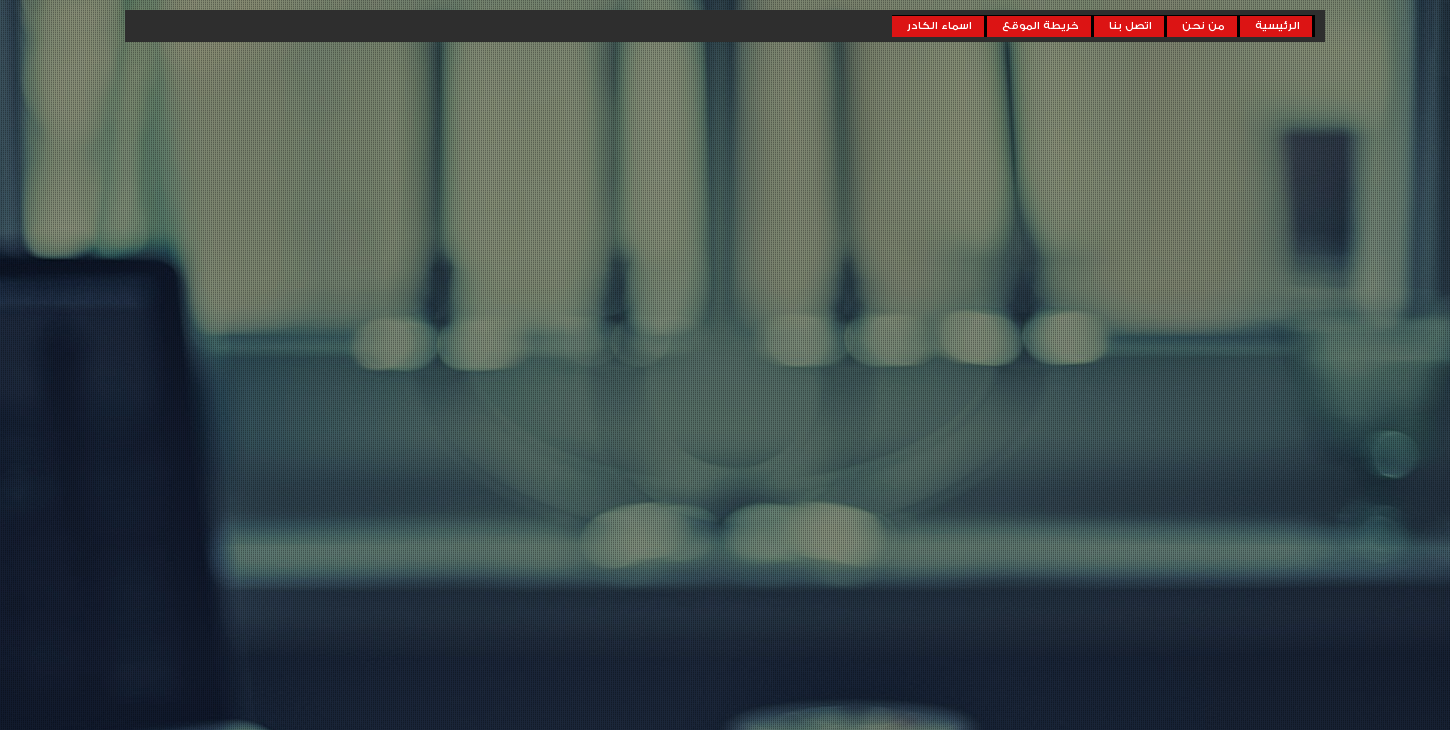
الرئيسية (1277, 26)
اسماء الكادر (939, 26)
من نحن (1203, 26)
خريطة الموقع (1040, 26)
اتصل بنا (1130, 26)
